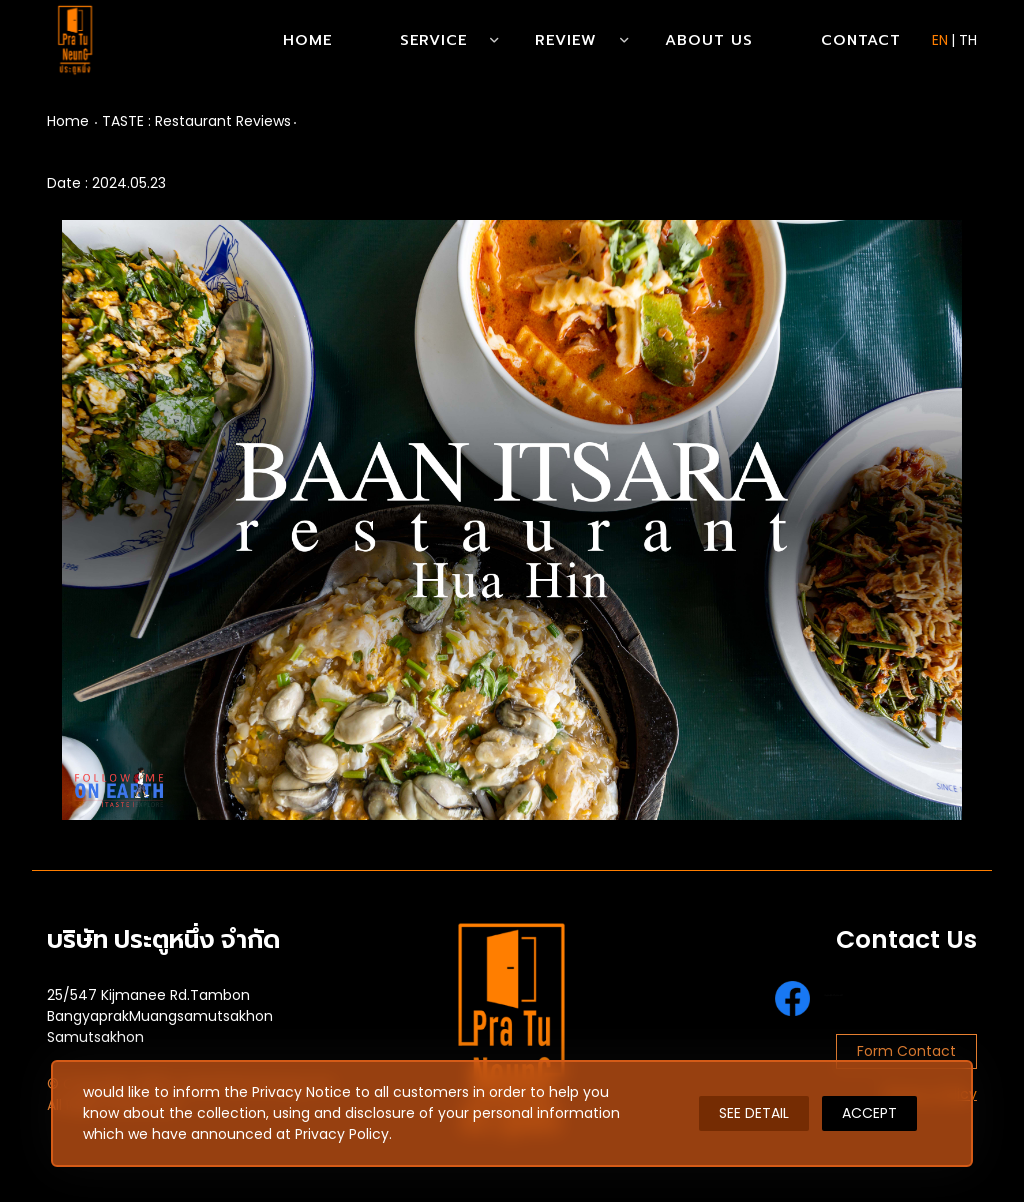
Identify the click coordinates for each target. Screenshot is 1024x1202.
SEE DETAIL (754, 1113)
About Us (709, 40)
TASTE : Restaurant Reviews (196, 121)
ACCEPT (869, 1113)
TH (968, 40)
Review (566, 40)
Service (433, 40)
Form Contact (906, 1051)
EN (940, 40)
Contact (861, 40)
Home (307, 40)
